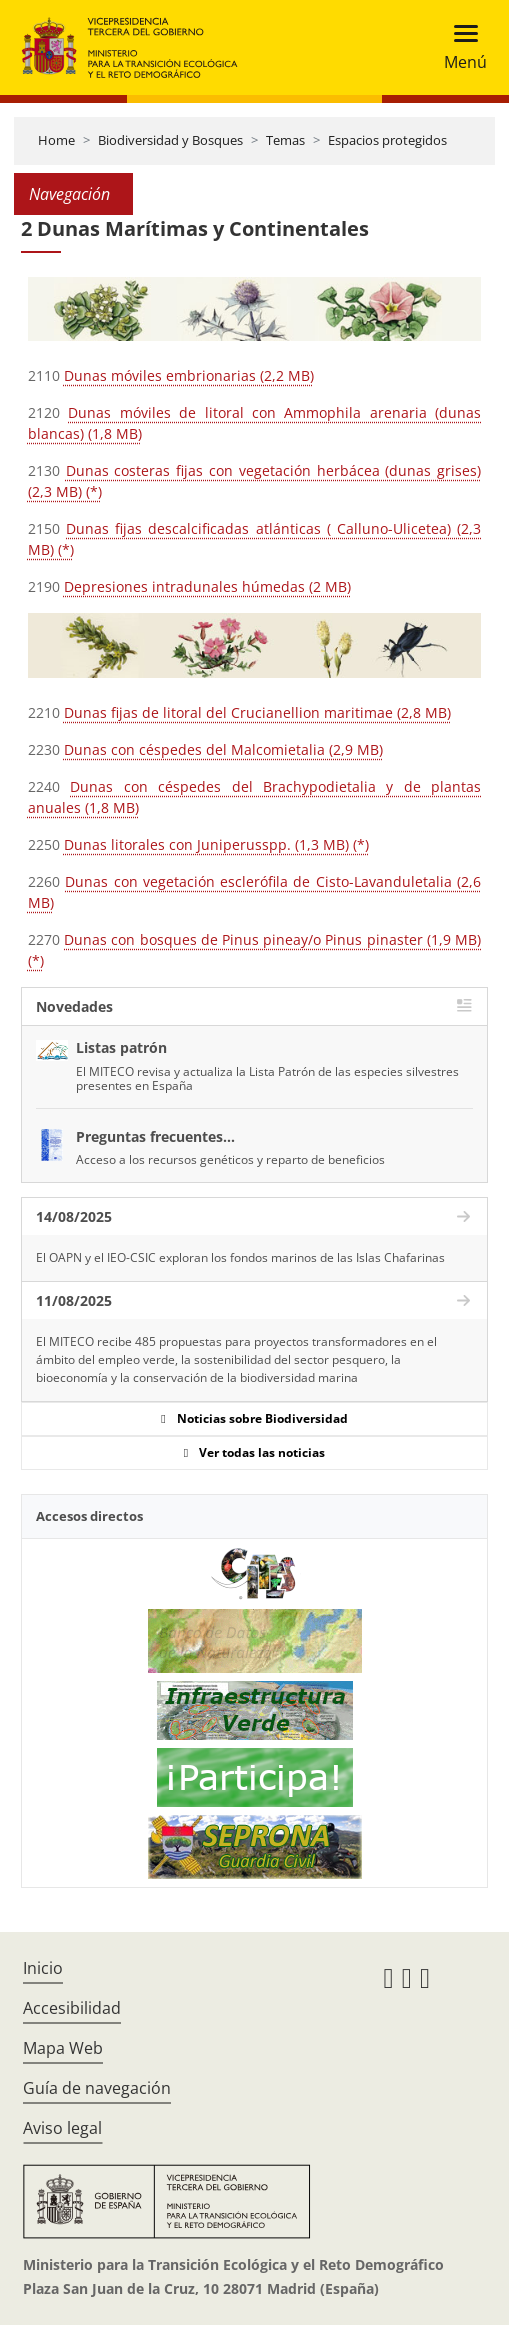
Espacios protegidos (387, 140)
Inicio (43, 1968)
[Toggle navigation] (459, 47)
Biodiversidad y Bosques (170, 140)
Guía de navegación (97, 2088)
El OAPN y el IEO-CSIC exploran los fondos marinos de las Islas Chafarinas (240, 1257)
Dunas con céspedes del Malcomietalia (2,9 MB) (223, 749)
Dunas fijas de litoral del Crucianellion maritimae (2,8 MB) (257, 712)
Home (56, 140)
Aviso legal (62, 2128)
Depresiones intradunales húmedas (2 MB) (207, 586)
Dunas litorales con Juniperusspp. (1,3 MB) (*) (216, 844)
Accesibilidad (72, 2008)
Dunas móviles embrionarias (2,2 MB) (189, 375)
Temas (285, 140)
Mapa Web (63, 2048)
